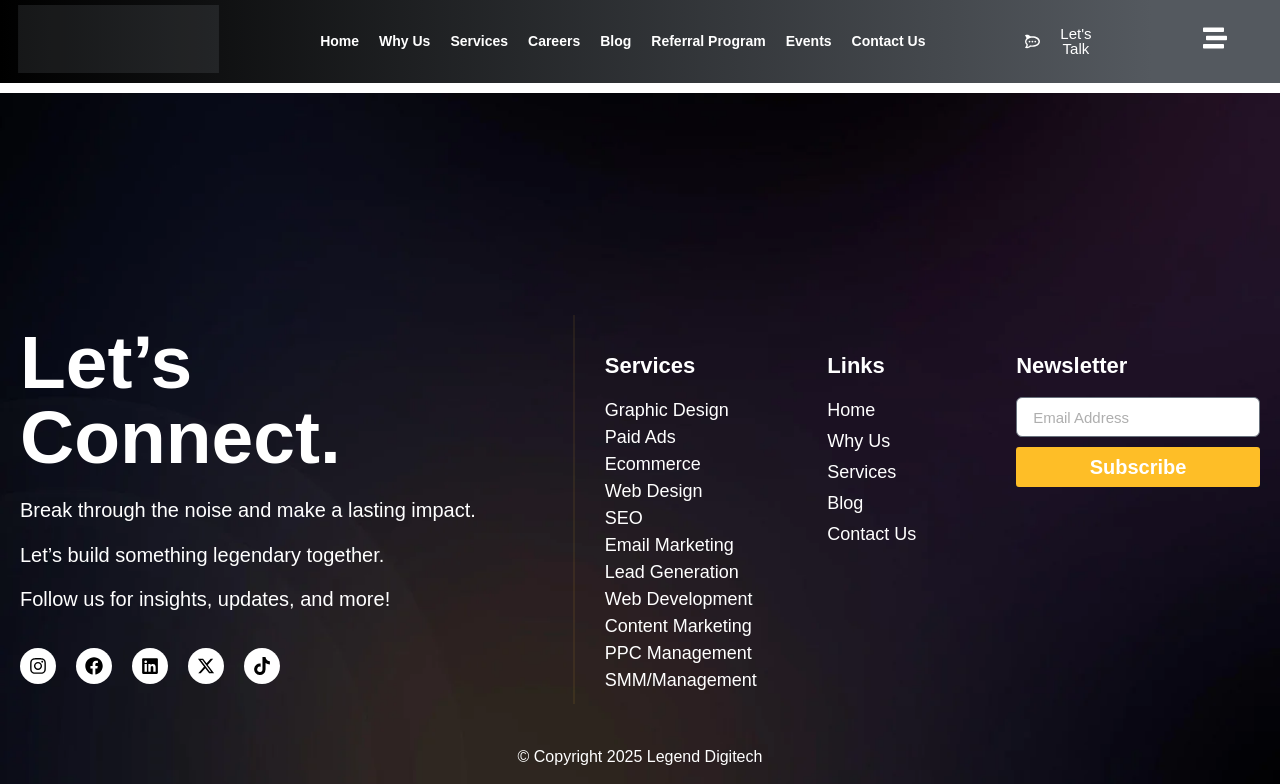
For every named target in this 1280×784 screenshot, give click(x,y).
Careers (554, 41)
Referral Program (708, 41)
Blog (615, 41)
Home (339, 41)
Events (809, 41)
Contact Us (889, 41)
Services (479, 41)
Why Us (404, 41)
